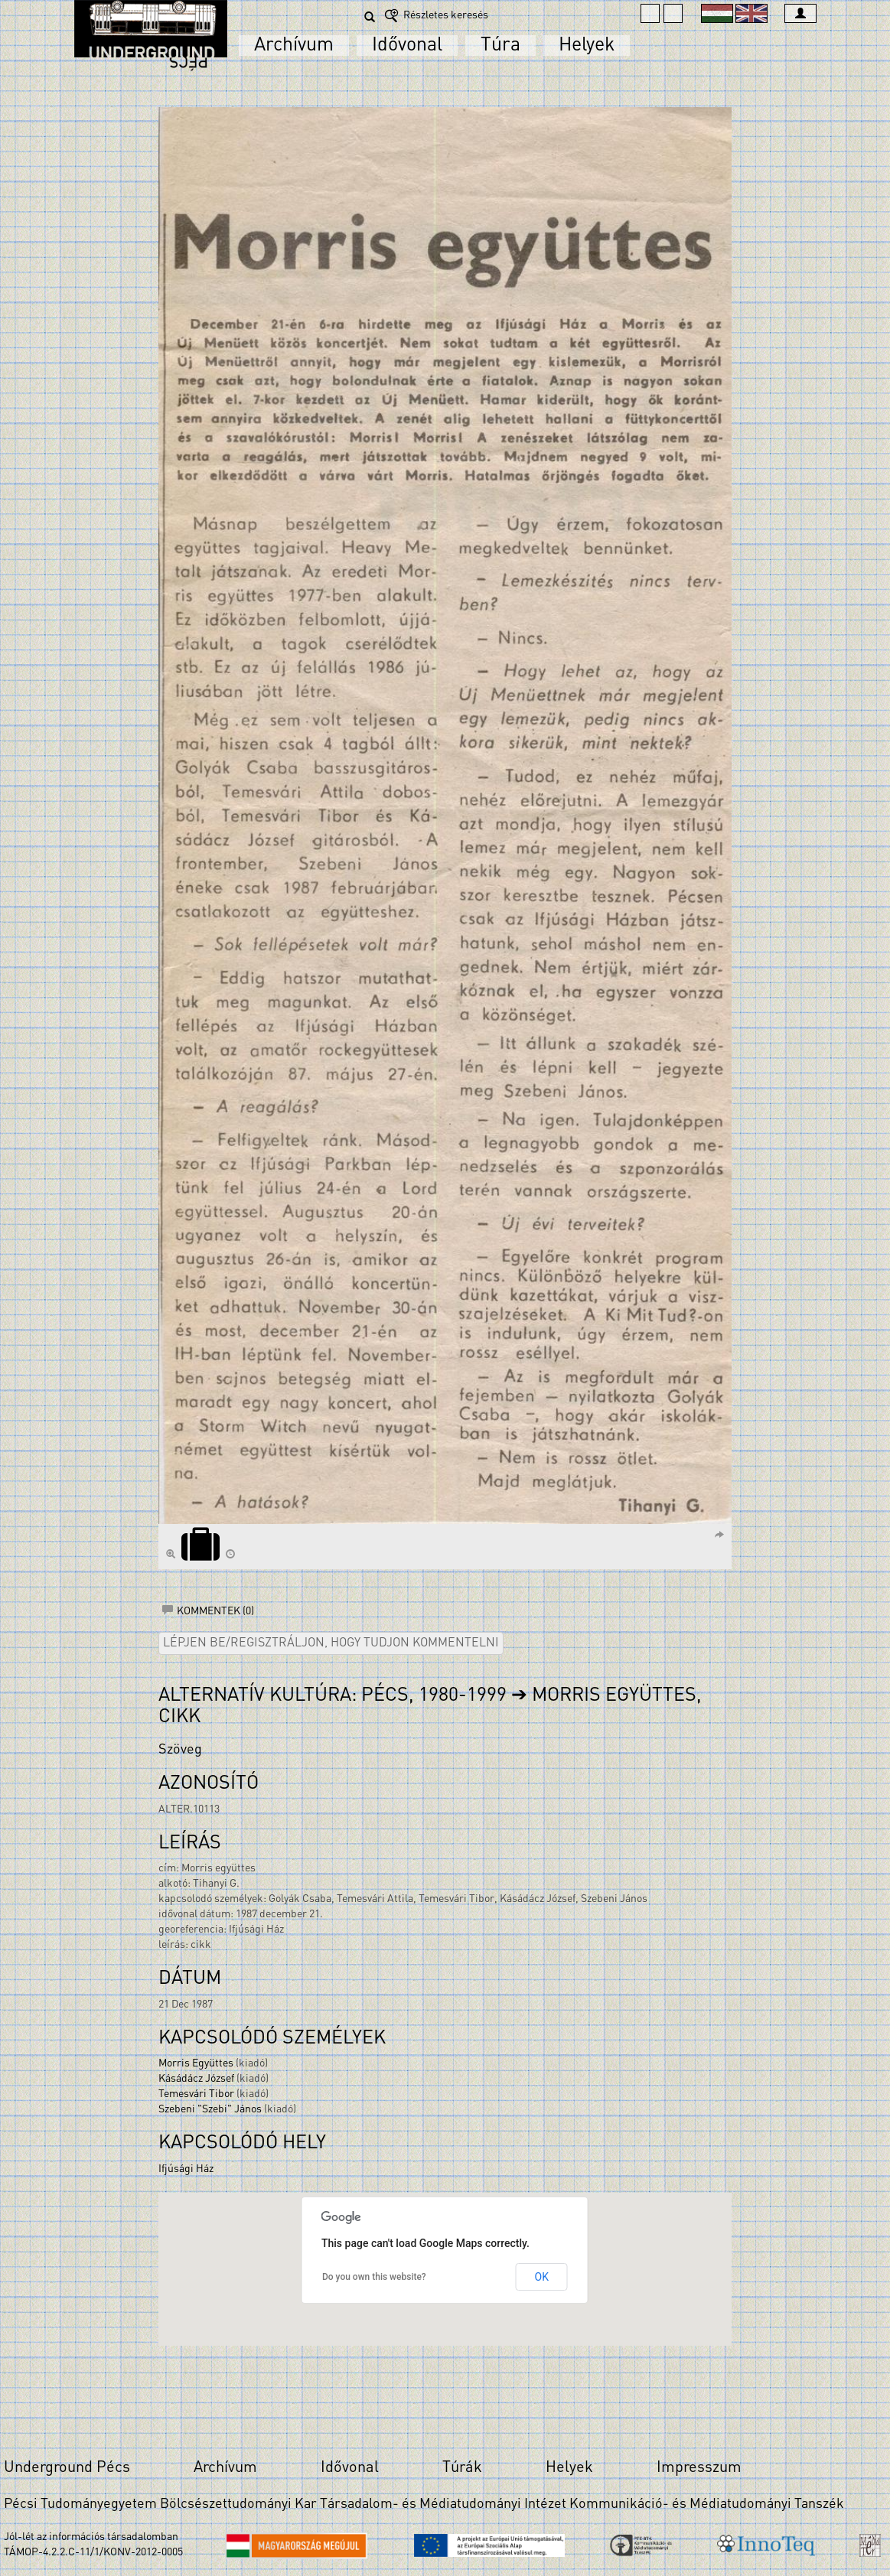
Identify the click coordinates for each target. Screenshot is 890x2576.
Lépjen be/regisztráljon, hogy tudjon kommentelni (331, 1643)
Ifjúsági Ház (186, 2169)
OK (542, 2277)
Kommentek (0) (208, 1611)
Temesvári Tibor (196, 2094)
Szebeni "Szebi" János (210, 2109)
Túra (500, 45)
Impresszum (699, 2468)
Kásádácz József (196, 2079)
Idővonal (407, 45)
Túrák (462, 2468)
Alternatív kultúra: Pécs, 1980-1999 (332, 1695)
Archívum (294, 45)
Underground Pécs (67, 2468)
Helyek (587, 45)
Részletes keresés (435, 15)
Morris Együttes (195, 2064)
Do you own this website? (374, 2277)
